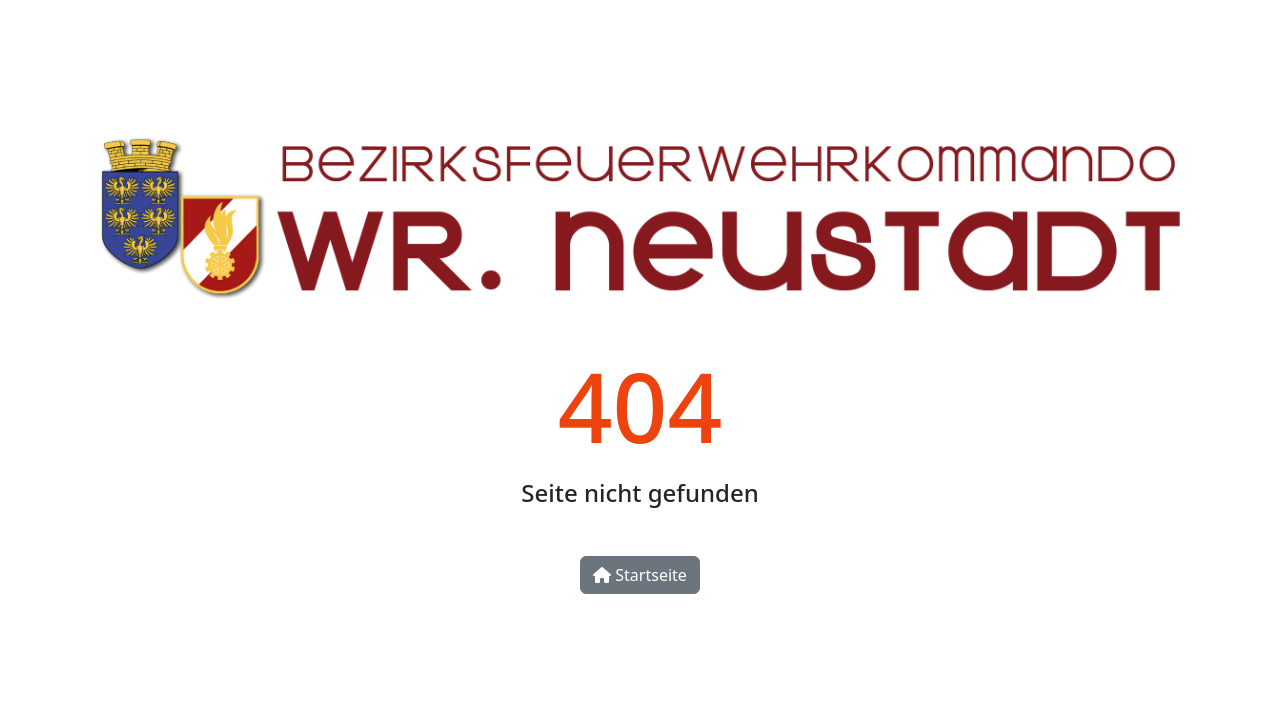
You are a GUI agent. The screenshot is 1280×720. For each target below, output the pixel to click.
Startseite (640, 575)
